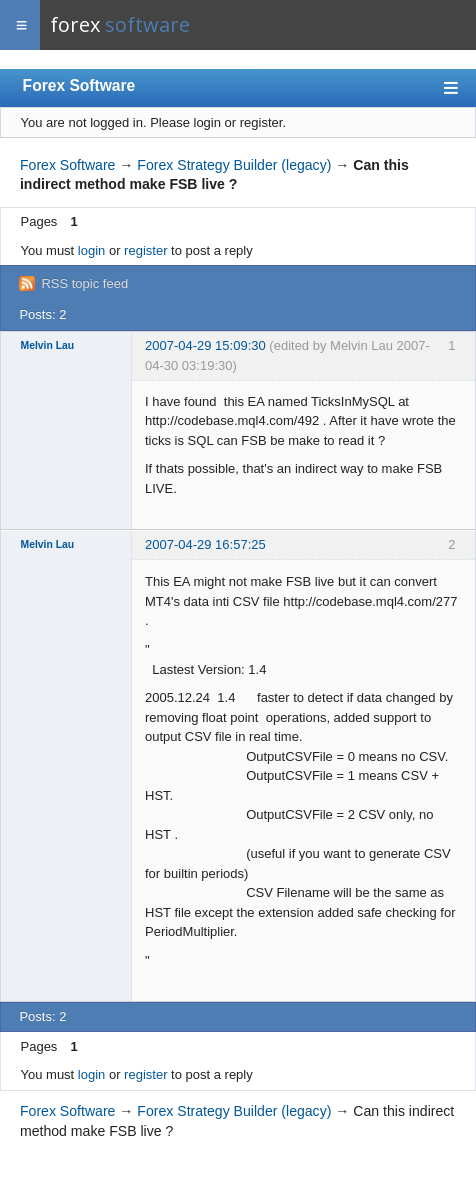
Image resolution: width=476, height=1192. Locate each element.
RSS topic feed (84, 283)
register (145, 250)
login (91, 250)
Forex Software (79, 85)
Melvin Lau (48, 345)
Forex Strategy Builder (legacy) (234, 165)
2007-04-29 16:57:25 (205, 544)
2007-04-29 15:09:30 (205, 345)
